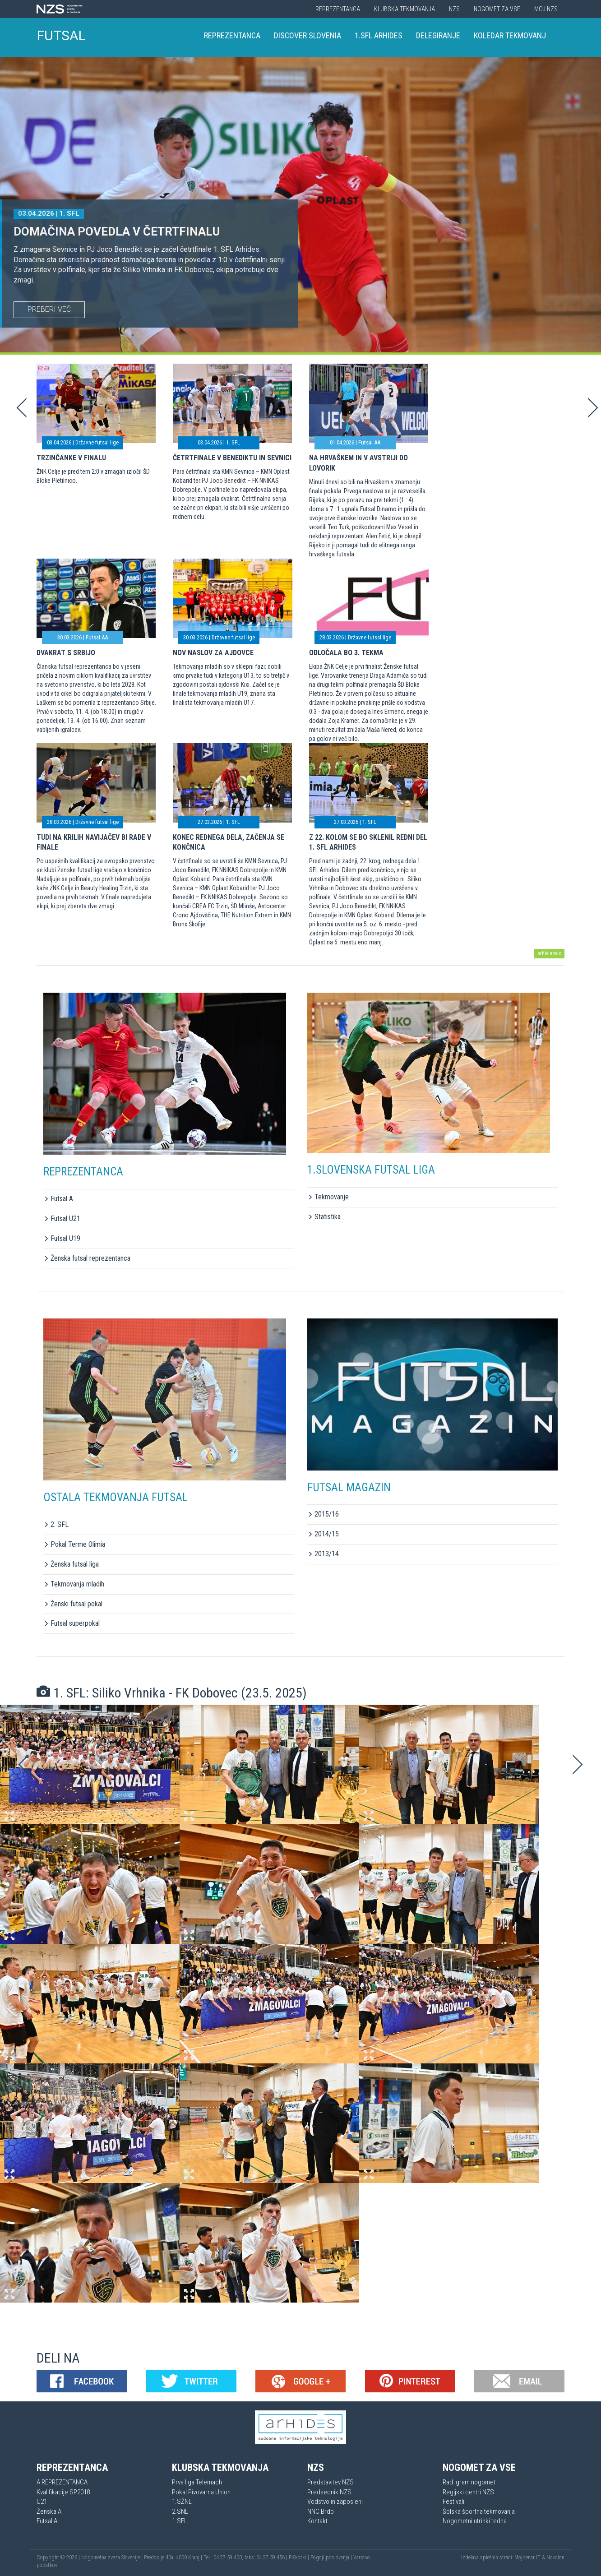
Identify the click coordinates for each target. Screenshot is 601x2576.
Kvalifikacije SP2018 (63, 2492)
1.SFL (179, 2521)
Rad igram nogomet (469, 2482)
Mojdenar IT (527, 2557)
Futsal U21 (61, 1218)
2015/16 (323, 1514)
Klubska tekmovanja (404, 9)
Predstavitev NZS (330, 2482)
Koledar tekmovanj (510, 35)
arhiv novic (549, 953)
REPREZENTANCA (83, 1171)
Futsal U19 (61, 1238)
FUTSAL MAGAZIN (349, 1487)
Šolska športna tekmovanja (479, 2511)
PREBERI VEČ (49, 309)
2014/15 (323, 1534)
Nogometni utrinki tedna (475, 2521)
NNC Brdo (320, 2511)
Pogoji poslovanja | (331, 2557)
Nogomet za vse (497, 9)
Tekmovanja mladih (73, 1584)
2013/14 (323, 1553)
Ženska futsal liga (71, 1564)
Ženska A (49, 2511)
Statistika (324, 1216)
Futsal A (58, 1198)
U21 (42, 2501)
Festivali (453, 2501)
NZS (454, 9)
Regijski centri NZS (468, 2492)
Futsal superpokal (71, 1623)
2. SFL (56, 1524)
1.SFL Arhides (378, 35)
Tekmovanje (328, 1197)
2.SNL (180, 2511)
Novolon (555, 2557)
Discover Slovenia (307, 35)
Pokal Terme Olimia (74, 1544)
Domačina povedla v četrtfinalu (117, 231)
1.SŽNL (182, 2501)
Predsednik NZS (329, 2492)
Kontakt (317, 2521)
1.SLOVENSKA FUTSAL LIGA (371, 1169)
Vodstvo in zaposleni (335, 2501)
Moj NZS (546, 9)
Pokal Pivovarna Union (201, 2492)
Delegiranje (438, 35)
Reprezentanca (337, 9)
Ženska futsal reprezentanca (86, 1258)
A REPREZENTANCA (62, 2482)
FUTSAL (61, 35)
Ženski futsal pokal (72, 1604)
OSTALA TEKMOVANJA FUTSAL (115, 1497)
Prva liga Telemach (197, 2482)
